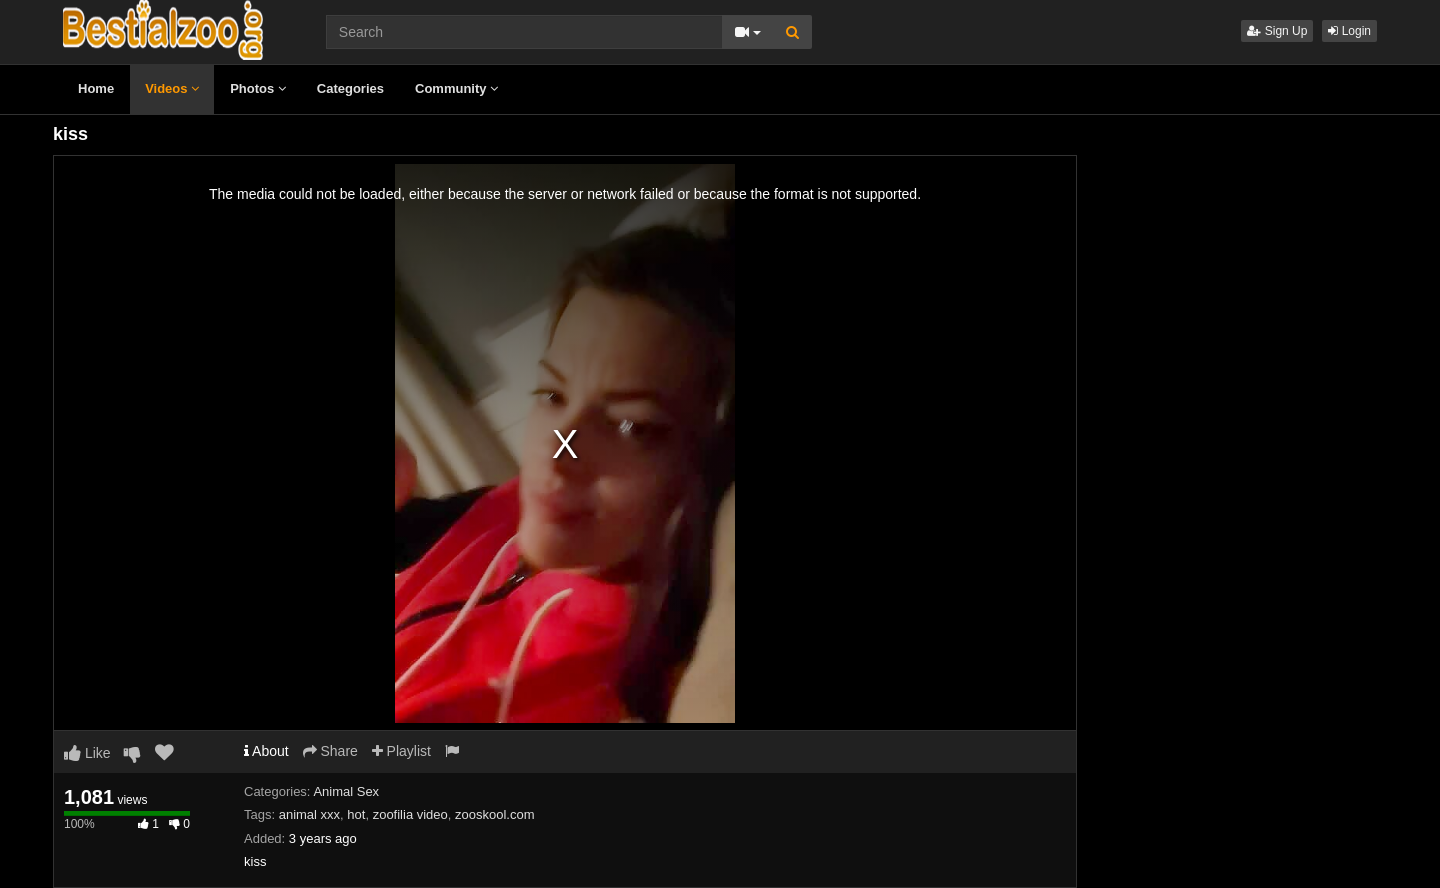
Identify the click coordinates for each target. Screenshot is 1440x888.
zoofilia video (410, 814)
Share (330, 751)
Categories (350, 88)
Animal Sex (346, 791)
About (266, 751)
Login (1349, 31)
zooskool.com (494, 814)
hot (356, 814)
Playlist (401, 751)
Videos (172, 88)
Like (87, 753)
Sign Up (1277, 31)
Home (96, 88)
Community (456, 88)
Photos (258, 88)
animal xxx (309, 814)
